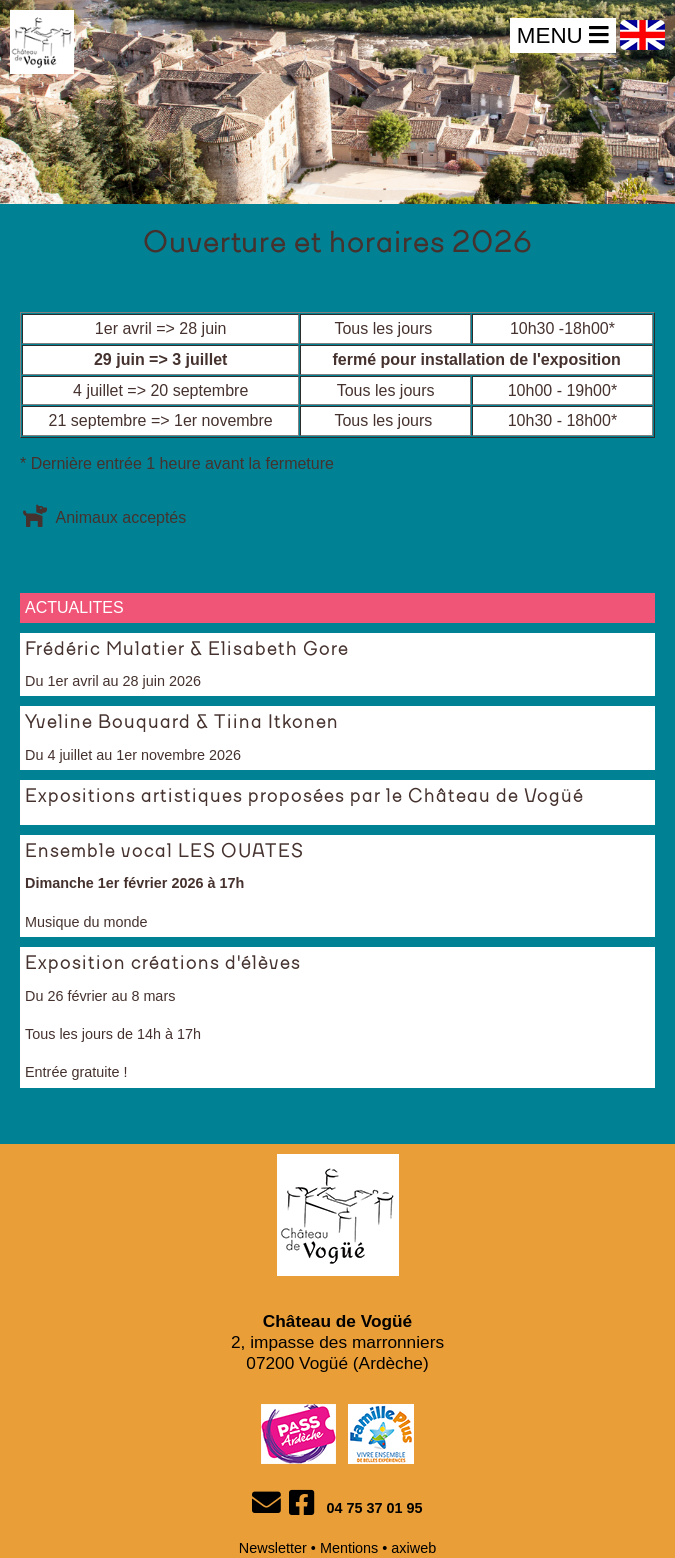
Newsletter (273, 1548)
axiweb (413, 1548)
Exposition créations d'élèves (163, 964)
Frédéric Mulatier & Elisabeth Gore (187, 650)
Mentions (349, 1548)
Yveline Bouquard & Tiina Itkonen (182, 723)
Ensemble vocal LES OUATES (164, 852)
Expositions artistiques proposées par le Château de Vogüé (304, 797)
